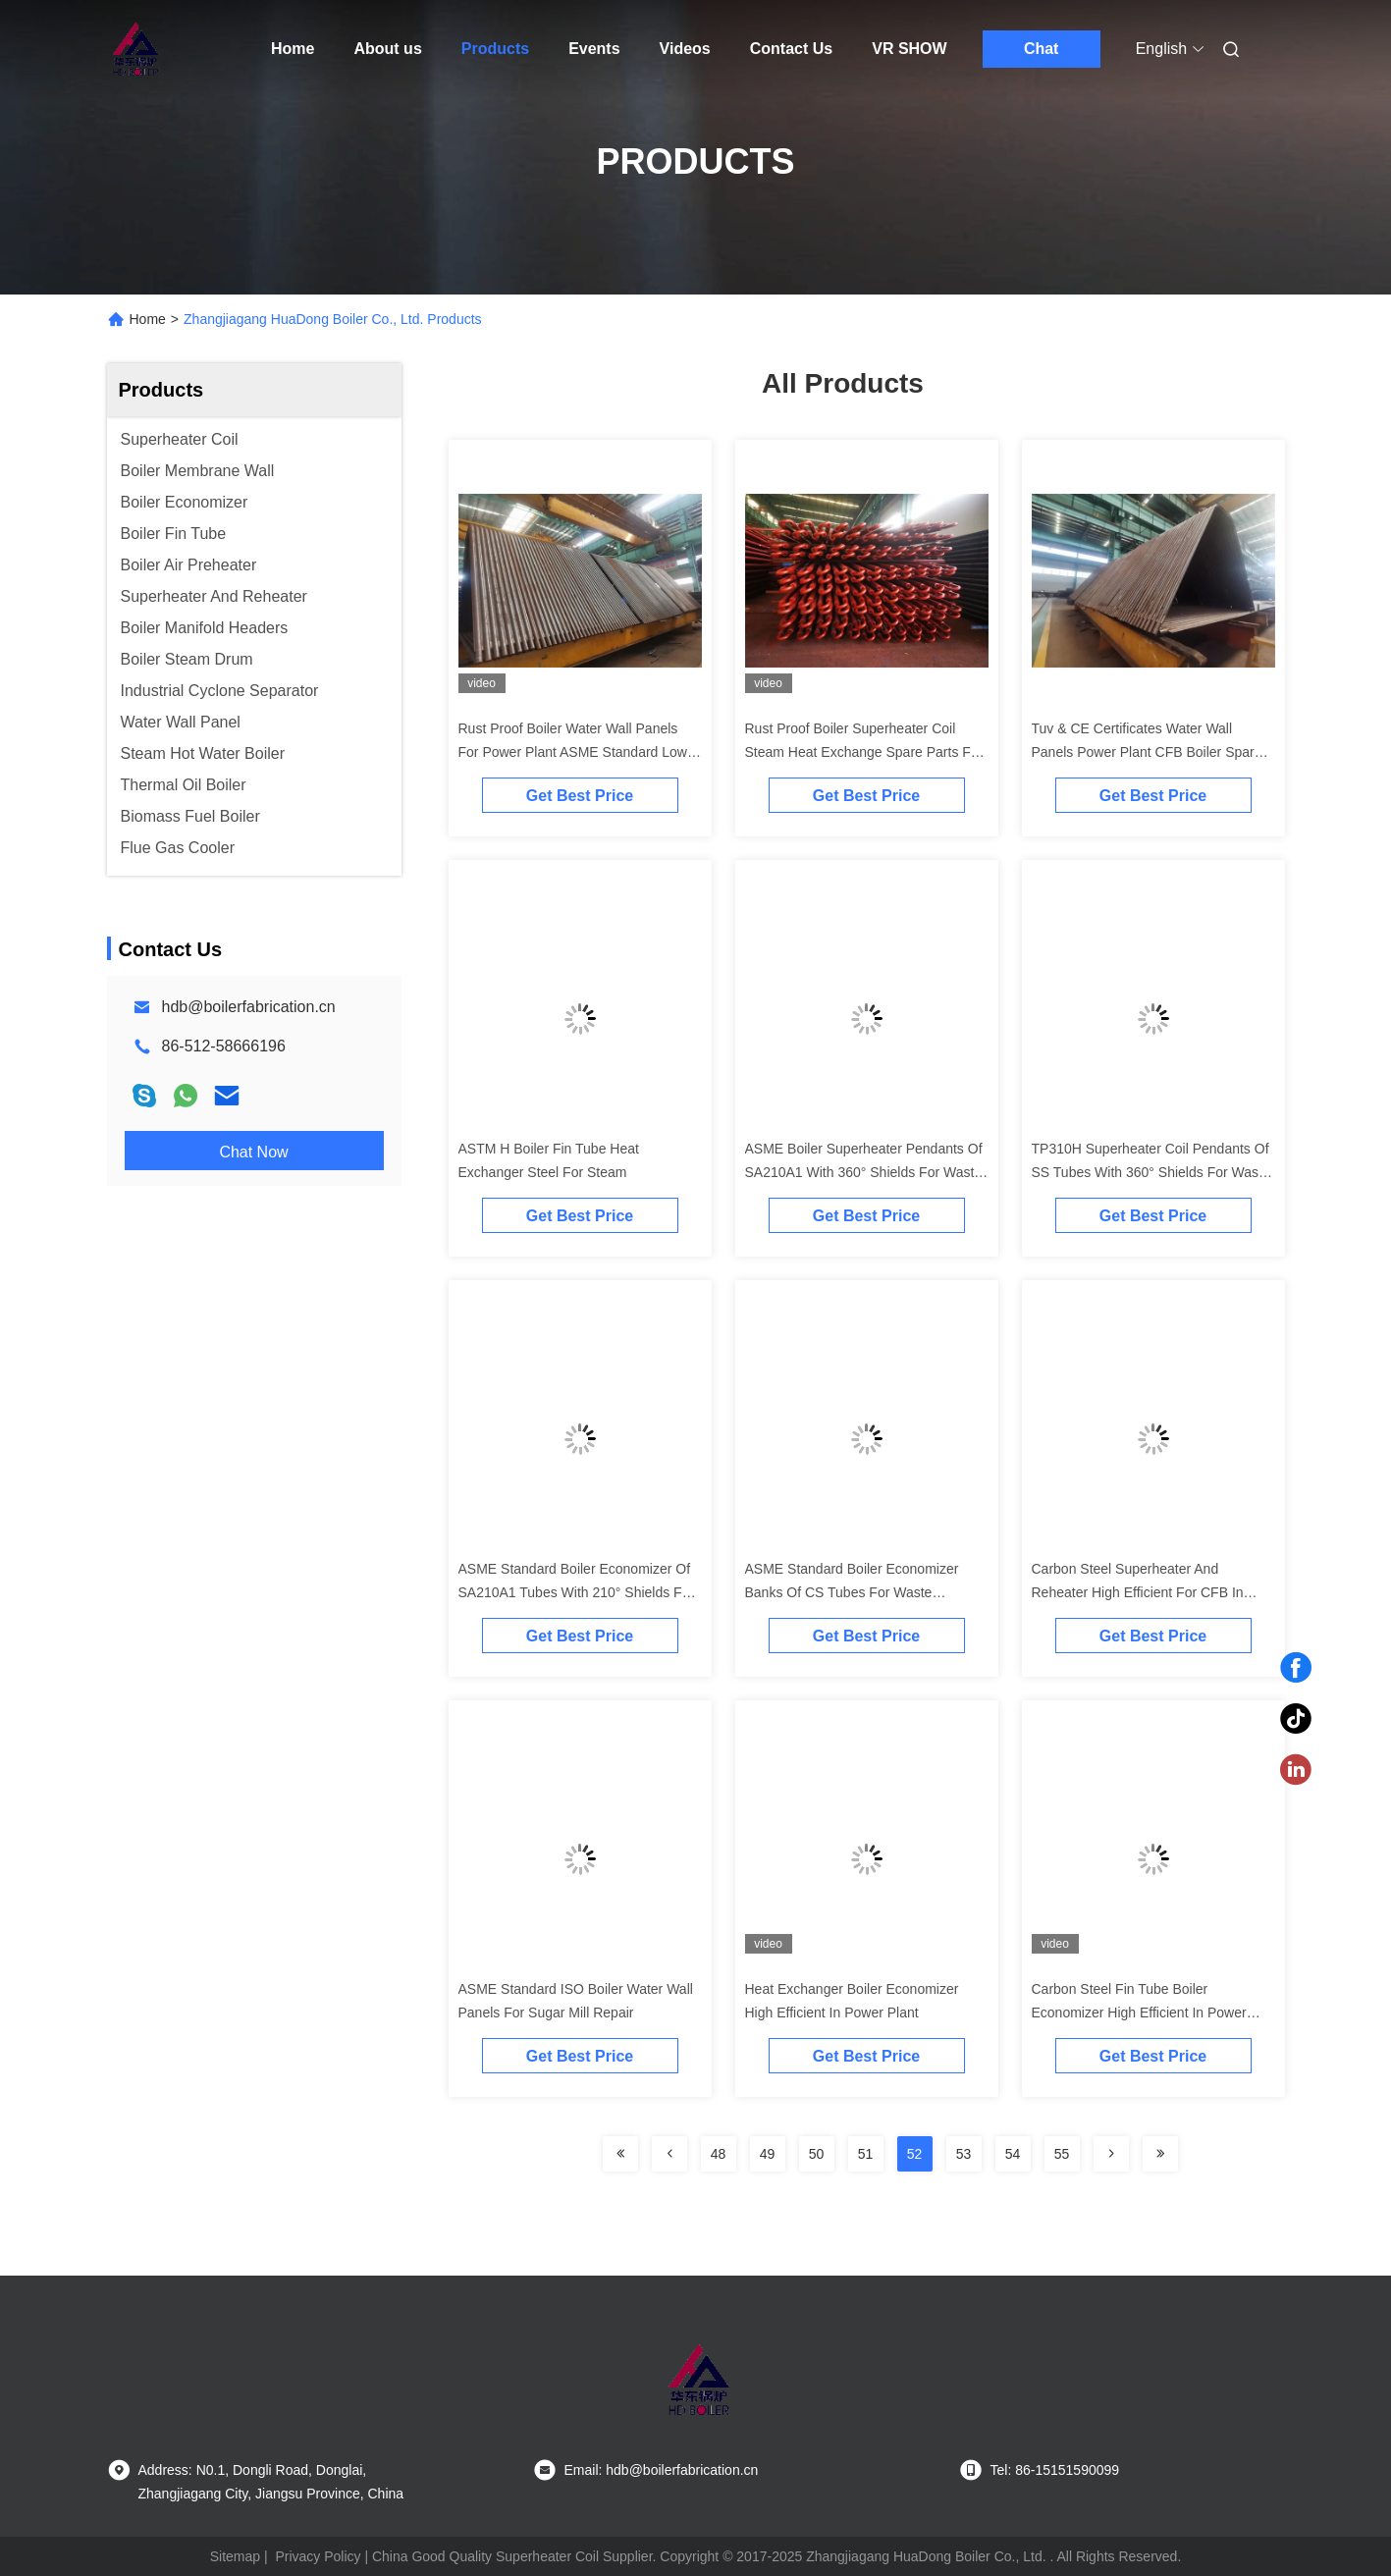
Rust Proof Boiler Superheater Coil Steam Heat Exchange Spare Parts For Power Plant (864, 752)
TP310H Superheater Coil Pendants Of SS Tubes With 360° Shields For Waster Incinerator (1153, 1172)
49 (768, 2154)
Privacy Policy (317, 2556)
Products (495, 48)
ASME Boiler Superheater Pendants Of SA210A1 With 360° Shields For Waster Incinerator (866, 1172)
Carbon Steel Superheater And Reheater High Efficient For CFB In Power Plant (1138, 1592)
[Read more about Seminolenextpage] (620, 2154)
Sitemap (235, 2556)
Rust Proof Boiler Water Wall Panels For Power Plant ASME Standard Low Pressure (572, 752)
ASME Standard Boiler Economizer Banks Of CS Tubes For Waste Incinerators (852, 1592)
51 (866, 2154)
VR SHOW (909, 48)
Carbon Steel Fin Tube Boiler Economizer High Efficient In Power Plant (1139, 2012)
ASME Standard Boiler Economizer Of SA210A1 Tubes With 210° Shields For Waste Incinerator (576, 1592)
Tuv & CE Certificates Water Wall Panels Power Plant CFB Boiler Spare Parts (1147, 752)
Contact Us (791, 48)
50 (817, 2154)
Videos (685, 48)
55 (1062, 2154)
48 (718, 2154)
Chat (1041, 48)
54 (1013, 2154)
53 (964, 2154)
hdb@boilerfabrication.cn (249, 1006)
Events (593, 48)
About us (387, 48)
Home (292, 48)
